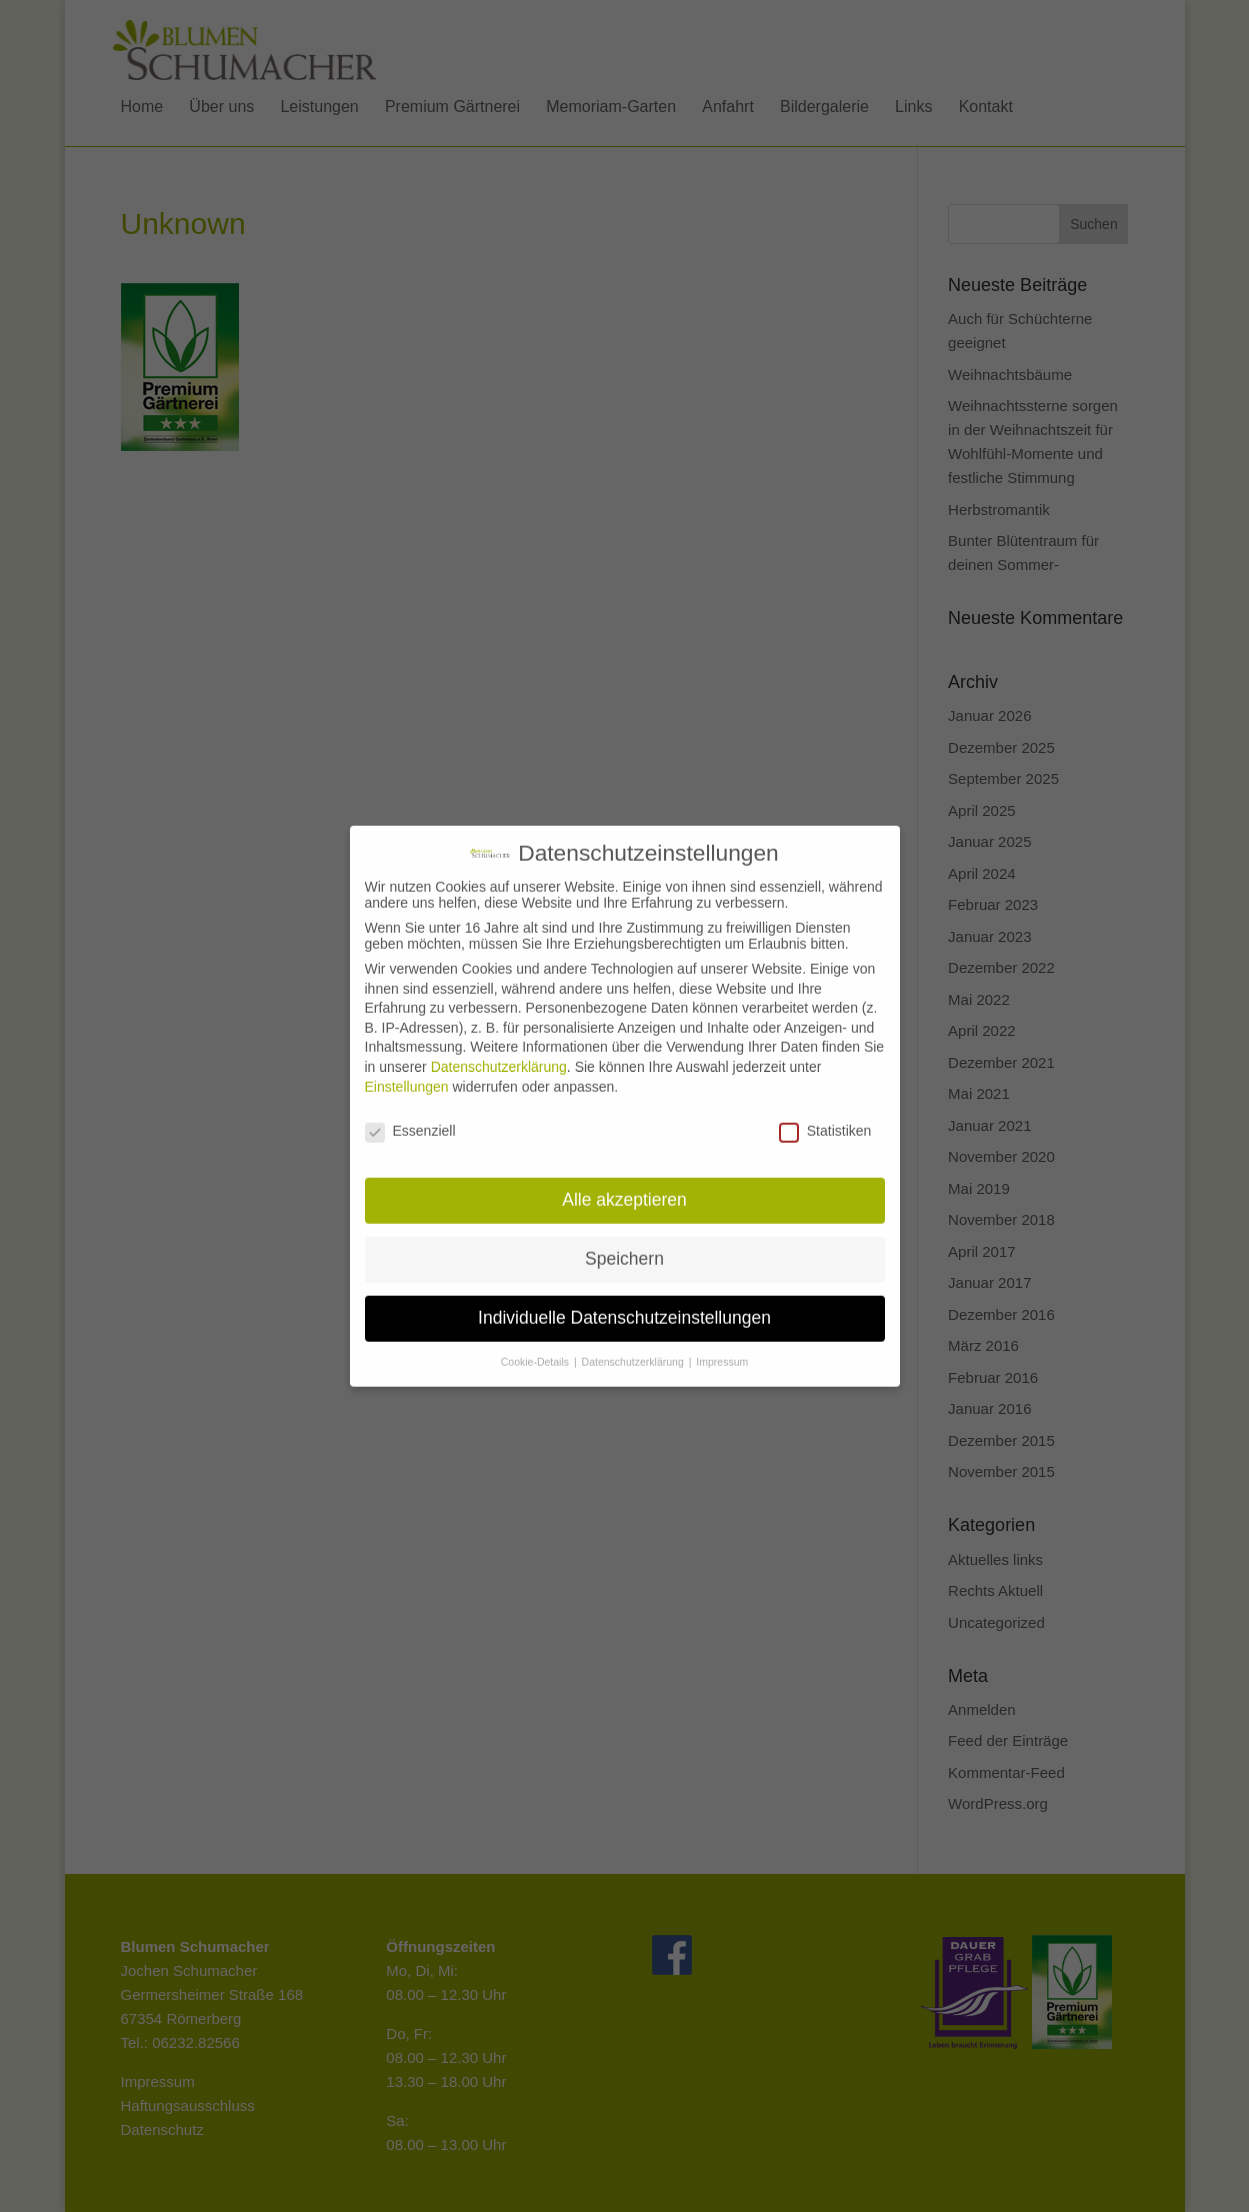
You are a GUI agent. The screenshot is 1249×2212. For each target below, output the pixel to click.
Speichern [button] (624, 1243)
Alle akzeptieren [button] (624, 1184)
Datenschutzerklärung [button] (634, 1346)
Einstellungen (407, 1070)
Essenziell (410, 1115)
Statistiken (825, 1115)
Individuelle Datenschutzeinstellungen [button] (624, 1302)
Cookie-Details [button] (536, 1346)
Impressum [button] (722, 1346)
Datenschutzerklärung (499, 1051)
